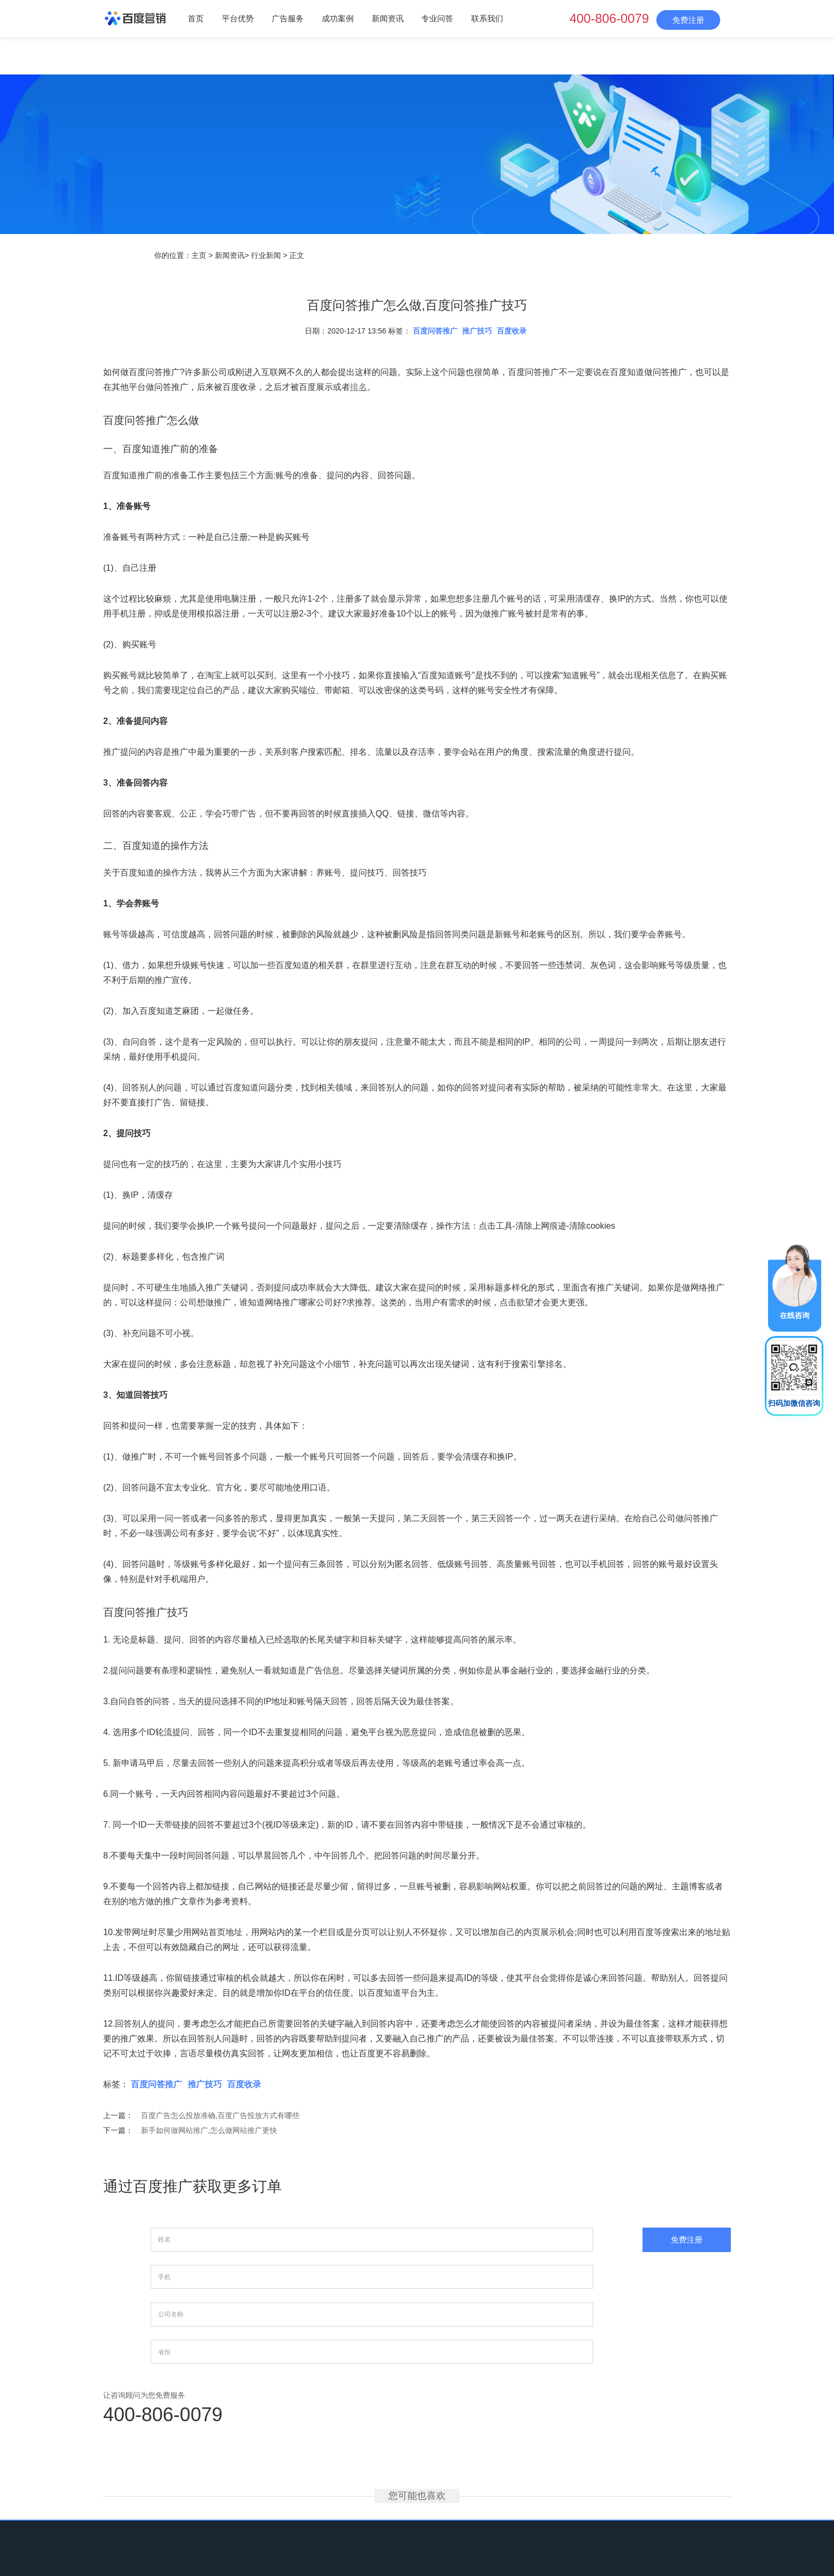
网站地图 (539, 2504)
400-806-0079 (609, 18)
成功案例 (338, 18)
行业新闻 (266, 255)
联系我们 (487, 18)
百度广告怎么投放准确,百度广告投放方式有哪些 (220, 2115)
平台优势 (238, 18)
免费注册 (688, 19)
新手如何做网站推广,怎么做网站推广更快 (209, 2130)
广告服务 (288, 18)
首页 (196, 18)
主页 (198, 255)
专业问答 (437, 18)
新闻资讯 (388, 18)
